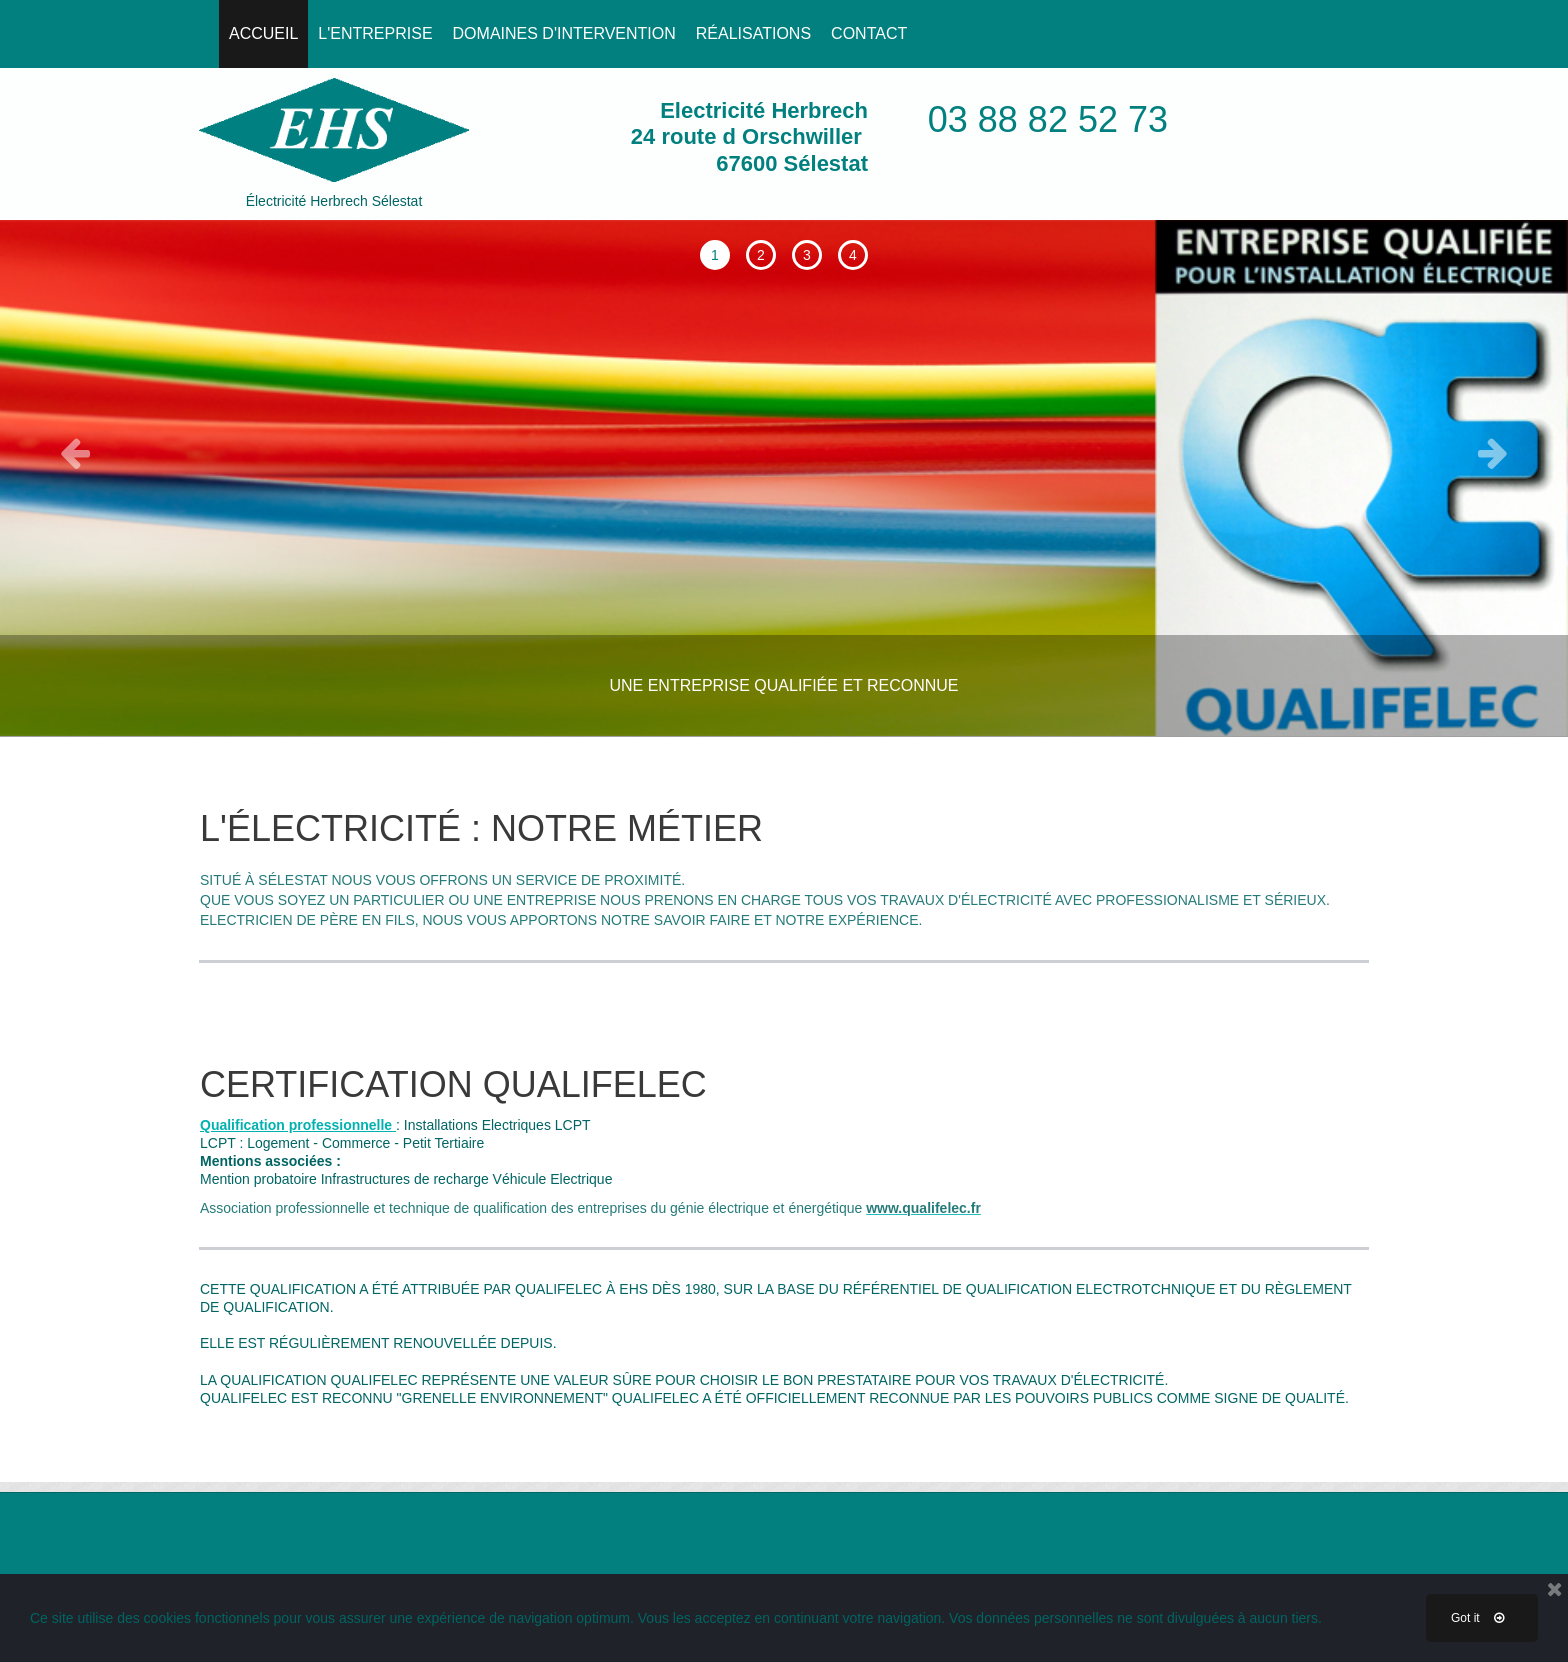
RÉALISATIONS (753, 33)
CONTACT (869, 33)
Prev (75, 448)
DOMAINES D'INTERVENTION (564, 33)
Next (1493, 448)
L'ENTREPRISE (375, 33)
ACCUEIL (263, 33)
